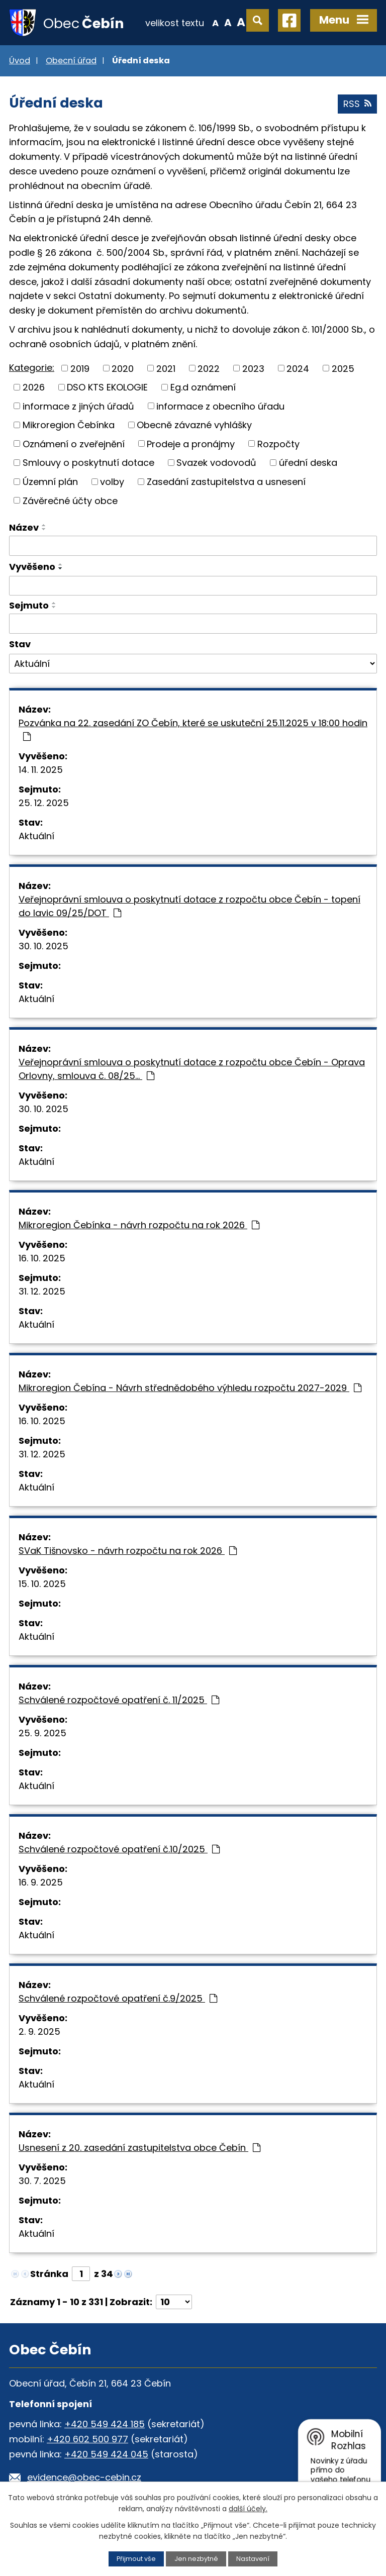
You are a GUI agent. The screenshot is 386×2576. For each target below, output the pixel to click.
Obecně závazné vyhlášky (194, 425)
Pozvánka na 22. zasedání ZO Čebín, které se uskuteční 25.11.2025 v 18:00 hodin (193, 729)
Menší (215, 22)
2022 (209, 368)
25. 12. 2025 (44, 803)
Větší (241, 22)
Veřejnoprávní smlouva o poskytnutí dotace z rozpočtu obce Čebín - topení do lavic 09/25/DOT (189, 906)
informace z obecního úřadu (220, 406)
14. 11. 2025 (41, 769)
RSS (357, 103)
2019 (79, 368)
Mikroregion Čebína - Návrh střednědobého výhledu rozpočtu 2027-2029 (190, 1387)
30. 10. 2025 (43, 946)
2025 (343, 368)
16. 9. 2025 (41, 1882)
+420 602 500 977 (87, 2439)
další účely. (248, 2509)
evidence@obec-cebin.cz (84, 2477)
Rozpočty (278, 443)
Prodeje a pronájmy (191, 443)
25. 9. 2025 (42, 1733)
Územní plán (50, 481)
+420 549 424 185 (104, 2424)
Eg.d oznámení (203, 387)
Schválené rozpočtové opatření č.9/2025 (118, 1998)
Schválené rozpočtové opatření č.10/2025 (119, 1849)
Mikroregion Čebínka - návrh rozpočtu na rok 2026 (139, 1225)
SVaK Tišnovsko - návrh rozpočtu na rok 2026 (128, 1550)
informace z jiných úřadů (78, 406)
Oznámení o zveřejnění (74, 443)
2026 (34, 387)
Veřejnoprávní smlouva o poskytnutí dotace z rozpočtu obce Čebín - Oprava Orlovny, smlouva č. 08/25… (192, 1069)
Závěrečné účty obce (70, 500)
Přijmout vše (136, 2558)
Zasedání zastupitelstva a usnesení (226, 481)
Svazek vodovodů (216, 462)
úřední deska (308, 462)
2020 (123, 368)
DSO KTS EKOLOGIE (107, 387)
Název (24, 527)
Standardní (228, 22)
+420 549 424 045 (106, 2454)
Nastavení (252, 2558)
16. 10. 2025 (42, 1258)
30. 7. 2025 (42, 2180)
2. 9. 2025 (39, 2031)
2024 (297, 368)
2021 (165, 368)
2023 (253, 368)
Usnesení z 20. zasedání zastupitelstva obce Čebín (139, 2147)
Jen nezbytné (196, 2558)
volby (112, 481)
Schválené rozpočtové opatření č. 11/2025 (119, 1700)
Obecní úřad (71, 60)
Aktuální (36, 836)
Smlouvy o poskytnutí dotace (88, 462)
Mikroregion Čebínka (69, 425)
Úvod (19, 60)
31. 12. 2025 (42, 1291)
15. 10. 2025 (42, 1583)
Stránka (49, 2273)
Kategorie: (31, 367)
